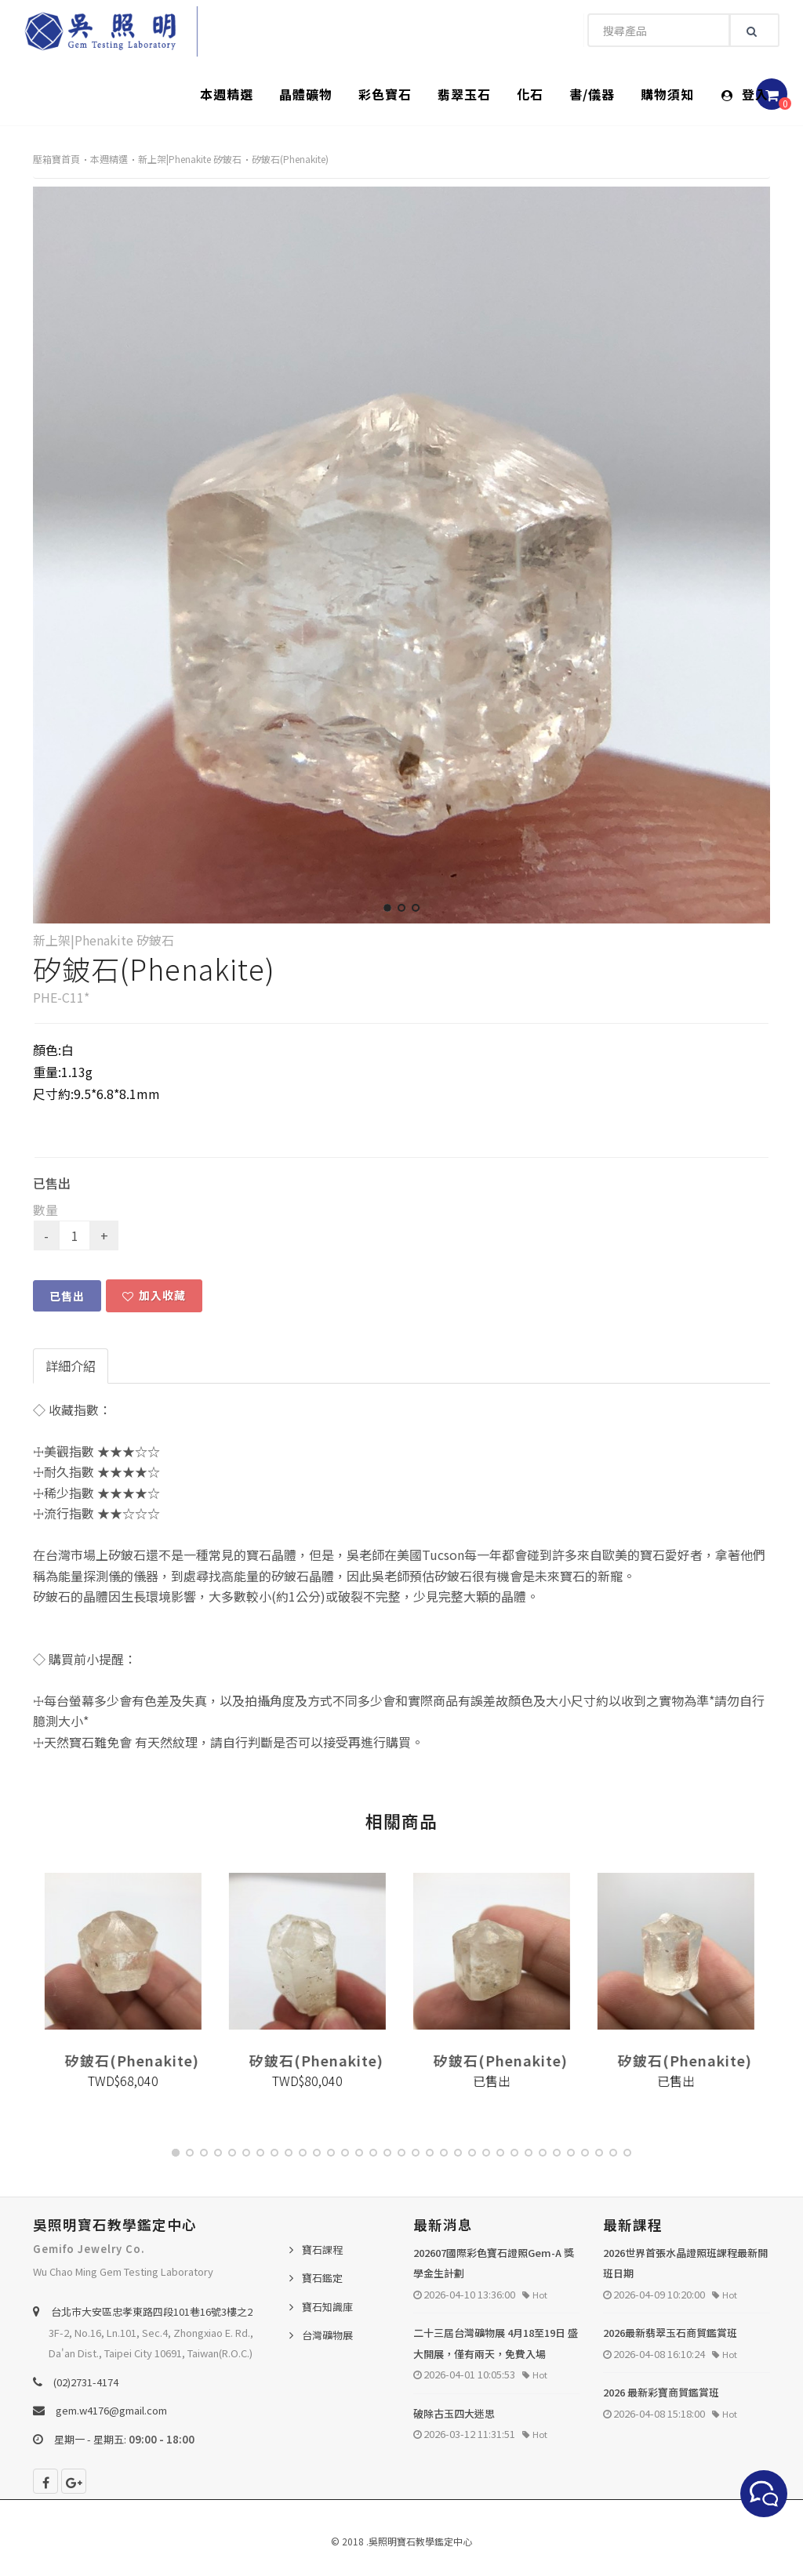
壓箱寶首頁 (56, 158)
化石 (530, 94)
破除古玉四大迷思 (454, 2413)
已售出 (67, 1296)
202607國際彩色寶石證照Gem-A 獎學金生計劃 (493, 2263)
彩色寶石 (385, 94)
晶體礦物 (305, 94)
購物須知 (667, 94)
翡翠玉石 (464, 94)
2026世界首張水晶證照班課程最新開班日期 (685, 2263)
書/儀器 (592, 94)
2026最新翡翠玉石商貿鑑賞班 (670, 2332)
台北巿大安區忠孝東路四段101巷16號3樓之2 (152, 2311)
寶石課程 (322, 2249)
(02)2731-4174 (85, 2382)
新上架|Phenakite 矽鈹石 (190, 158)
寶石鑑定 (322, 2277)
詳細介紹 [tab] (70, 1365)
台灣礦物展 (327, 2334)
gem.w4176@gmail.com (111, 2410)
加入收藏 (154, 1295)
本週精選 (226, 94)
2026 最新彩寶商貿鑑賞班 (661, 2392)
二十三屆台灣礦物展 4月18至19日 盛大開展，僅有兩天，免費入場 (495, 2343)
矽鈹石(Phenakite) (290, 158)
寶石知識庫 (327, 2306)
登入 (744, 94)
